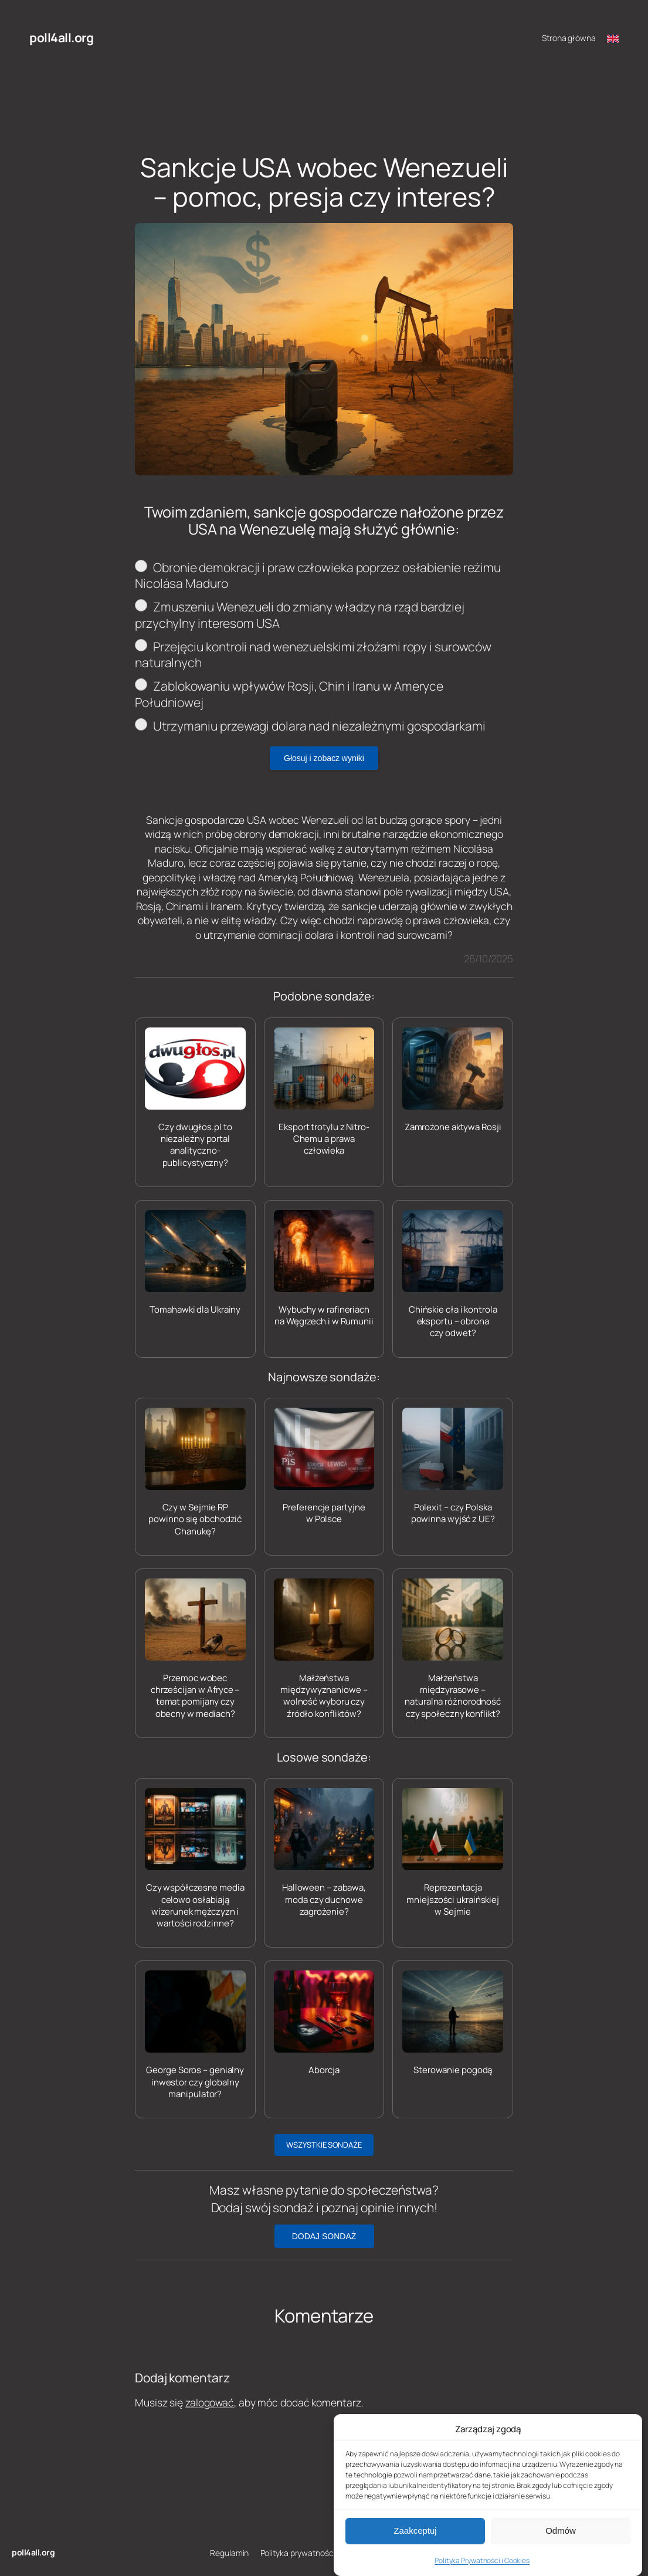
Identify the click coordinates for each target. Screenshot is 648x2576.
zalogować (209, 2402)
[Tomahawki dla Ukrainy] (195, 1263)
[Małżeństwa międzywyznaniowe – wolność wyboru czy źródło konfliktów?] (324, 1649)
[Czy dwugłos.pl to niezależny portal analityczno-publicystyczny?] (195, 1098)
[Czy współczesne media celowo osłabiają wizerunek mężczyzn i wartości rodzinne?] (195, 1858)
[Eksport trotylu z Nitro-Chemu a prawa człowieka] (324, 1092)
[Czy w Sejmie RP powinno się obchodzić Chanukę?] (195, 1472)
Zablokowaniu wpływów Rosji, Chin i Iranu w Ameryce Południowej (289, 694)
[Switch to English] (613, 38)
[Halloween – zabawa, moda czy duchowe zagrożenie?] (324, 1853)
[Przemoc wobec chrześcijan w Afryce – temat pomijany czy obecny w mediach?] (195, 1649)
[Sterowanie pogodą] (452, 2023)
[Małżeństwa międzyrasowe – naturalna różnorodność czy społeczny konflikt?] (452, 1649)
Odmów (560, 2548)
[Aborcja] (324, 2023)
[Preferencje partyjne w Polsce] (324, 1467)
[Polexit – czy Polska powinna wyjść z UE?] (452, 1467)
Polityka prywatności (297, 2552)
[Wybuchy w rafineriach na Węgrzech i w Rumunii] (324, 1269)
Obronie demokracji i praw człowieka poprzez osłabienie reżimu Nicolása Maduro (318, 575)
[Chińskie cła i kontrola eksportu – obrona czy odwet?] (452, 1275)
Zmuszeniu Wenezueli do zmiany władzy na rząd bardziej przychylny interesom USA (299, 615)
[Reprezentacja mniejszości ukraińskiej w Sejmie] (452, 1853)
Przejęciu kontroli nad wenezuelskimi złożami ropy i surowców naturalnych (313, 655)
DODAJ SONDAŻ (324, 2236)
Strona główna (569, 37)
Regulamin (229, 2552)
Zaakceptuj (414, 2548)
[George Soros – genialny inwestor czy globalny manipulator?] (195, 2035)
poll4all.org (61, 37)
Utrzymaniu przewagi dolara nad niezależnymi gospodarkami (310, 726)
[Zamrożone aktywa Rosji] (452, 1080)
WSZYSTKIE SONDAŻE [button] (323, 2144)
